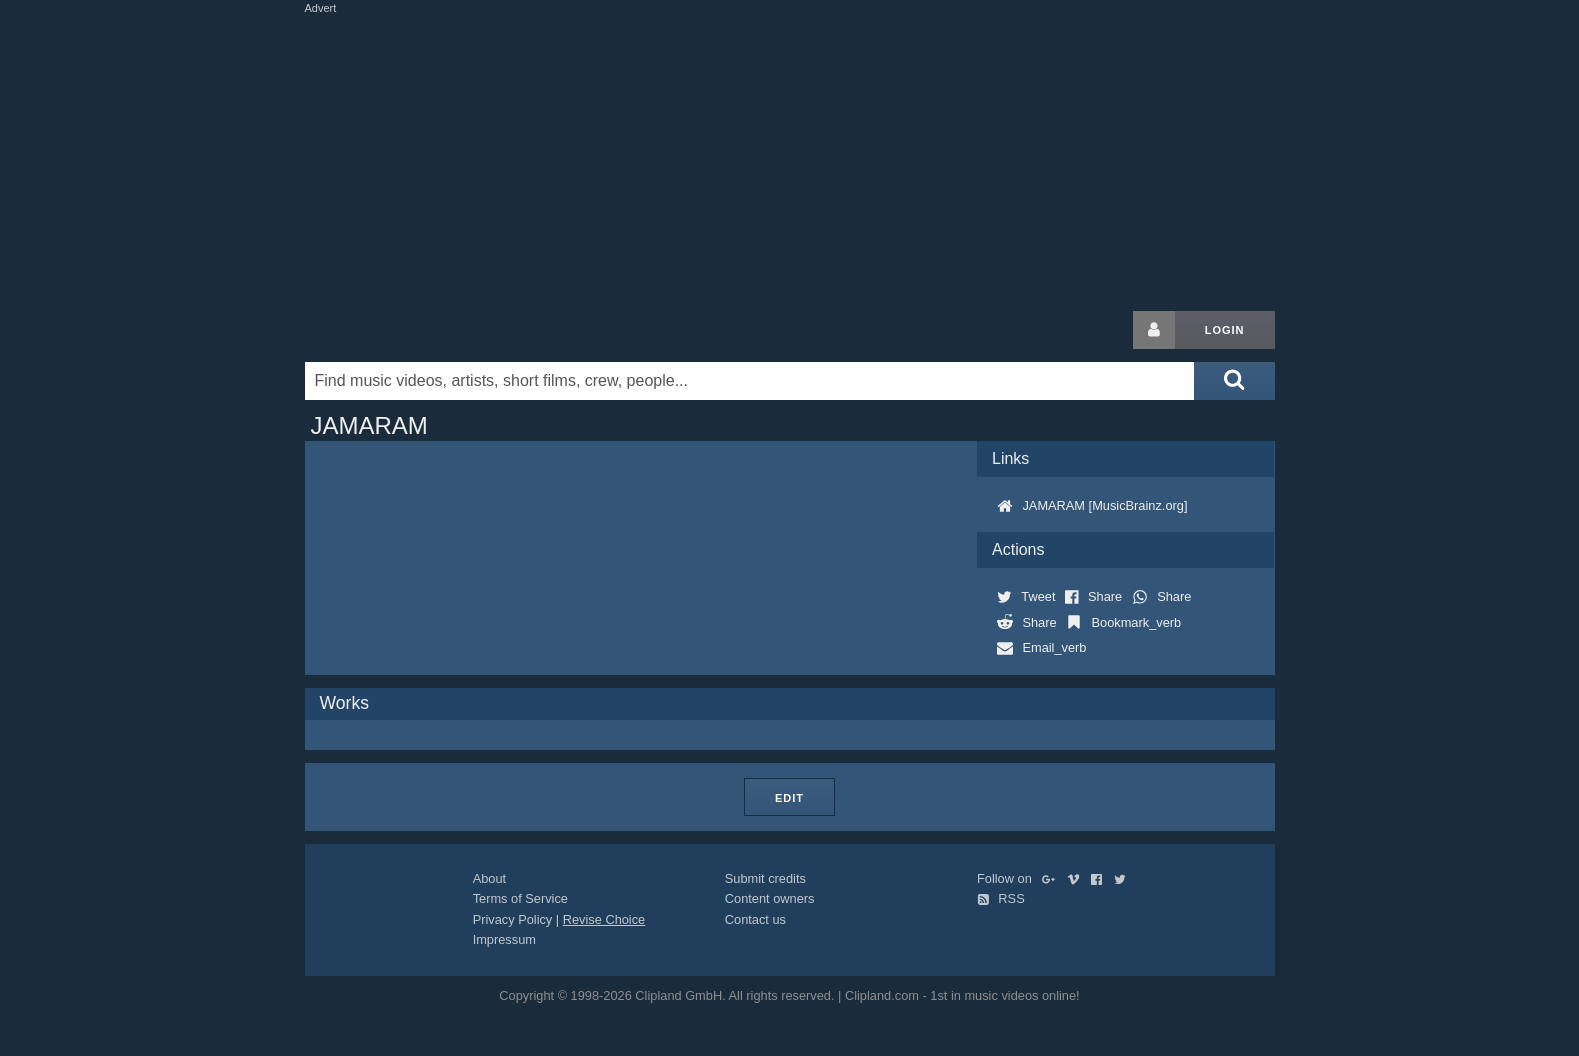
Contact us (755, 919)
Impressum (504, 939)
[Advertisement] (790, 158)
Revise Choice (604, 919)
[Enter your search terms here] (750, 381)
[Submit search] (1234, 381)
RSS (1001, 898)
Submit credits (765, 878)
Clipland (410, 330)
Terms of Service (520, 898)
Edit (789, 798)
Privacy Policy (513, 919)
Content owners (770, 898)
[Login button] (1154, 330)
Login (1225, 330)
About (489, 878)
